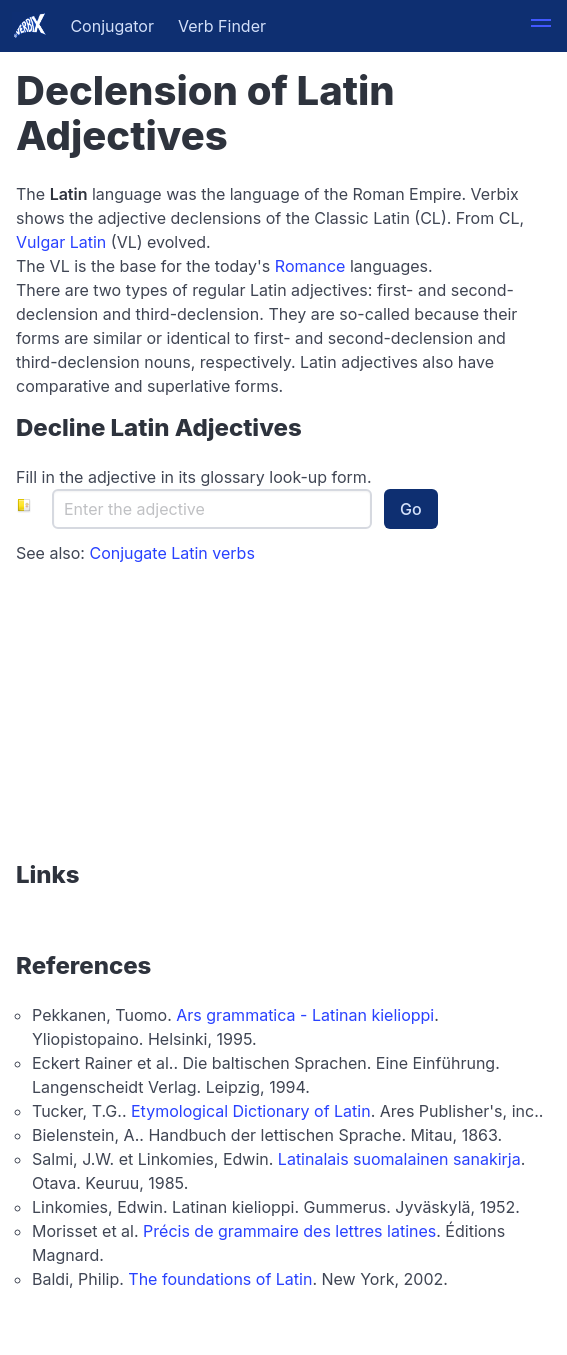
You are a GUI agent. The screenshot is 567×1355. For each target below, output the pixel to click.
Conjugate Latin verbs (171, 553)
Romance (310, 266)
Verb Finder (222, 26)
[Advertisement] (141, 714)
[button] (541, 26)
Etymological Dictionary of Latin (251, 1111)
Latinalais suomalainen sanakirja (399, 1159)
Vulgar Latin (61, 242)
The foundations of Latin (220, 1279)
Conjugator (112, 26)
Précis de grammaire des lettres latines (289, 1231)
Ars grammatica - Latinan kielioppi (305, 1015)
